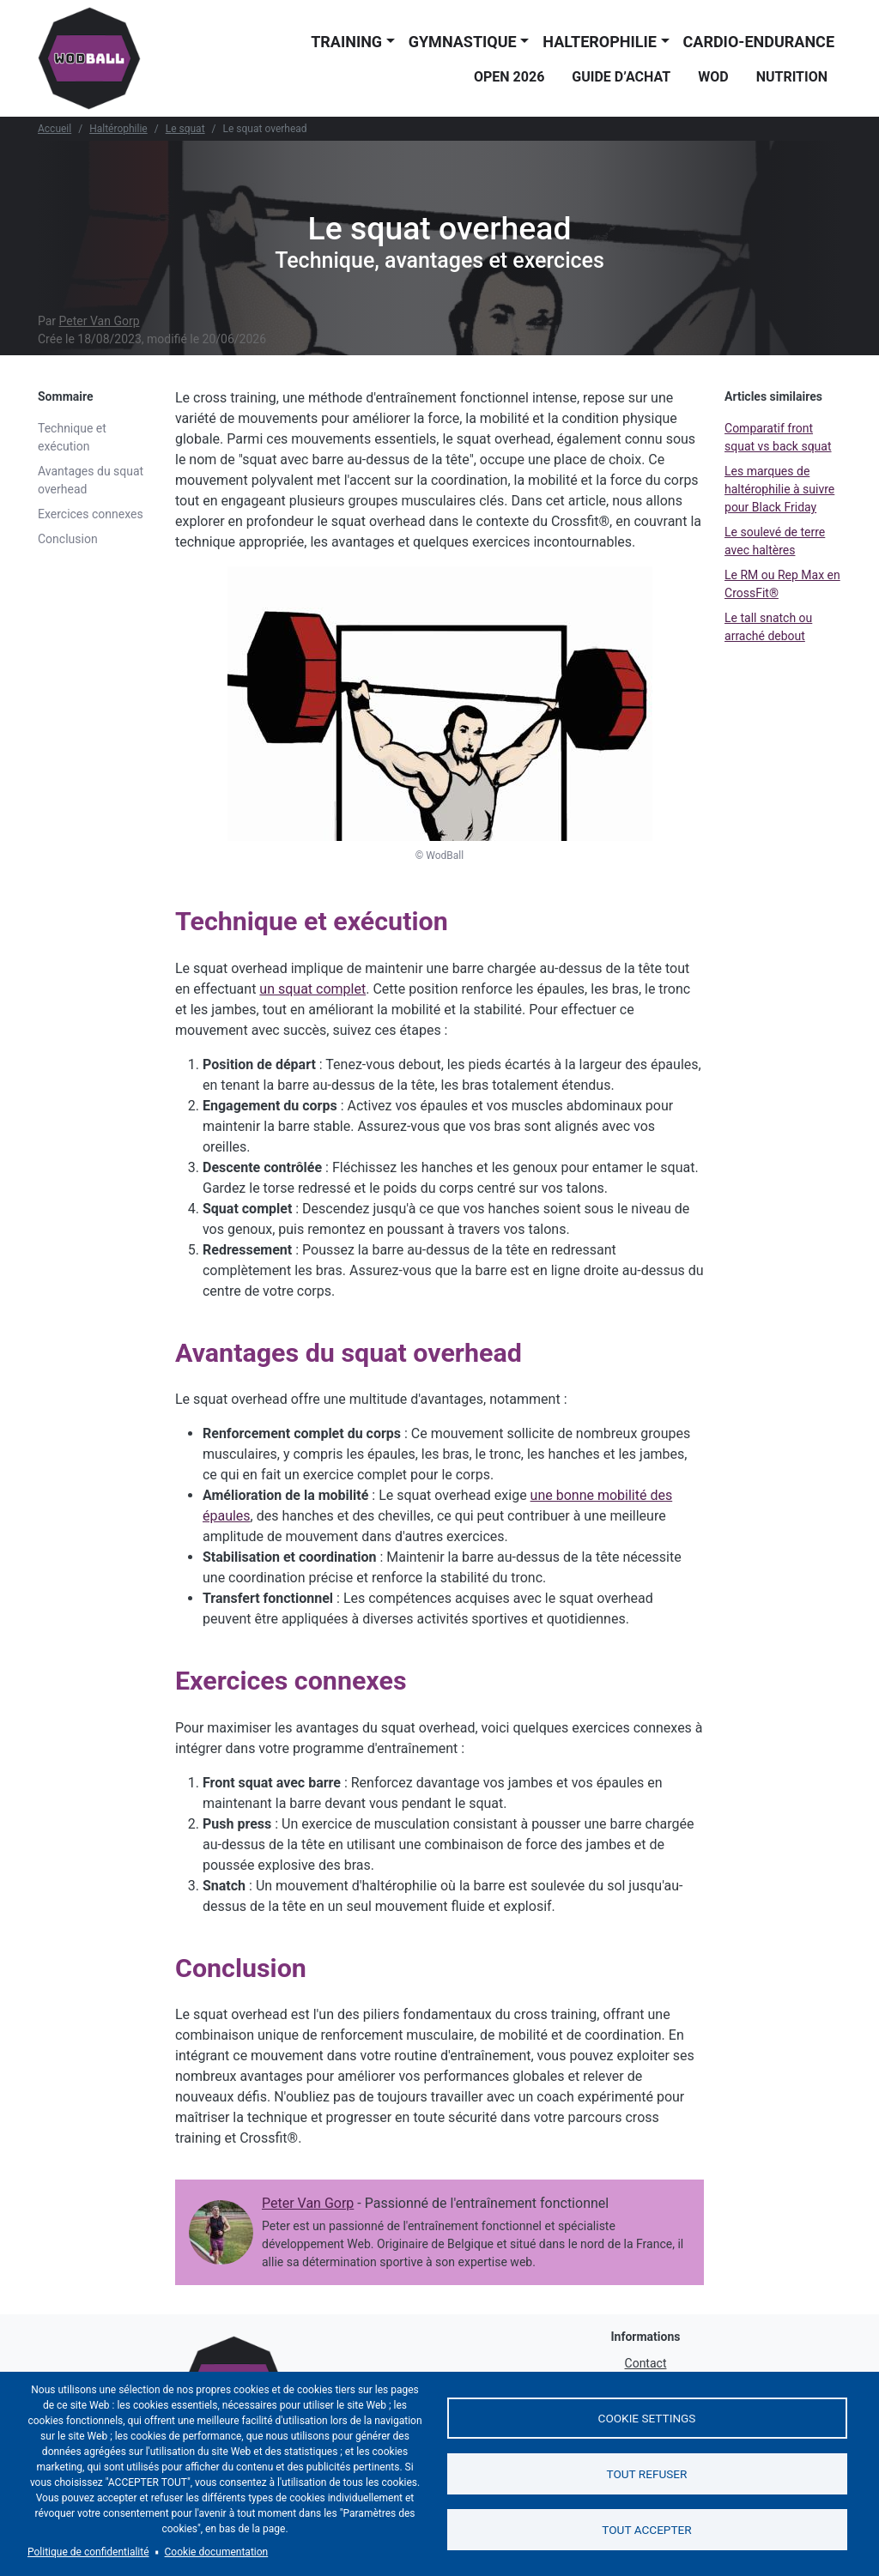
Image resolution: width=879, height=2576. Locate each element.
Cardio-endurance (758, 42)
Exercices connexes (90, 514)
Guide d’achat (621, 77)
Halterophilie (600, 42)
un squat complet (312, 989)
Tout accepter (646, 2530)
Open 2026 (509, 77)
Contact (646, 2363)
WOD (713, 77)
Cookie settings (647, 2418)
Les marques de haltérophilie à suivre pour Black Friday (779, 489)
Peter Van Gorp (99, 321)
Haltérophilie (118, 129)
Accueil (54, 129)
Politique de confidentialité (88, 2552)
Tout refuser (647, 2474)
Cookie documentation (217, 2552)
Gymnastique (463, 42)
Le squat (185, 129)
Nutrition (791, 77)
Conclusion (68, 539)
